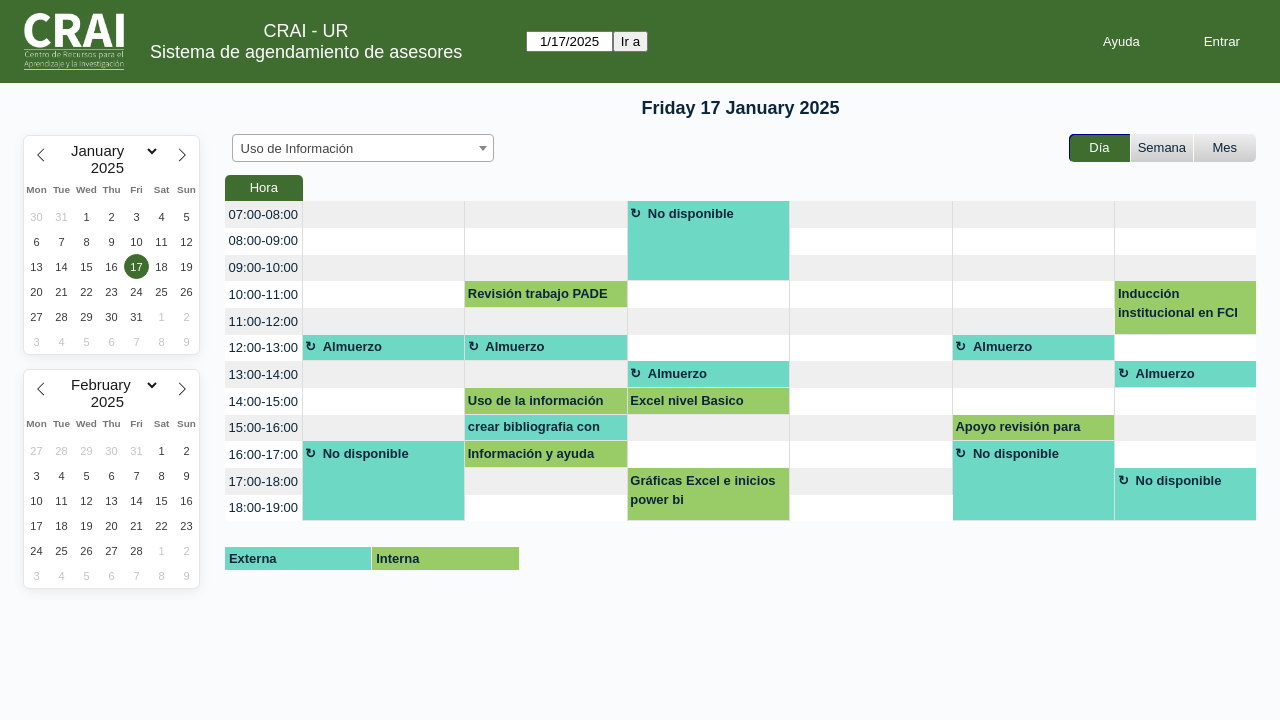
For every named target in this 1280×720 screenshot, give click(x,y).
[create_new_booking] (384, 214)
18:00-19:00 (263, 507)
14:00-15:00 (263, 401)
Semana (1162, 147)
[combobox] (363, 148)
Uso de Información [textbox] (297, 148)
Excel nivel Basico (686, 400)
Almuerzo (352, 346)
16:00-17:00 (263, 454)
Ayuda (1121, 41)
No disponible (691, 213)
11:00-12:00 (263, 321)
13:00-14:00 (263, 374)
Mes (1225, 147)
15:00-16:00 (263, 427)
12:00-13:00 (263, 347)
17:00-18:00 (263, 481)
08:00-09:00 (263, 240)
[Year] (112, 168)
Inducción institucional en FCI (1178, 303)
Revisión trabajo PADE (538, 293)
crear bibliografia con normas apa (534, 430)
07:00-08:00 (263, 214)
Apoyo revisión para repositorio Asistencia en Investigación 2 (1032, 430)
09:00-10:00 (263, 267)
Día (1099, 147)
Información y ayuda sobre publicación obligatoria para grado (536, 457)
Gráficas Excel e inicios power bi (702, 490)
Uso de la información (536, 400)
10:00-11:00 (263, 294)
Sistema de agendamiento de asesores (306, 52)
